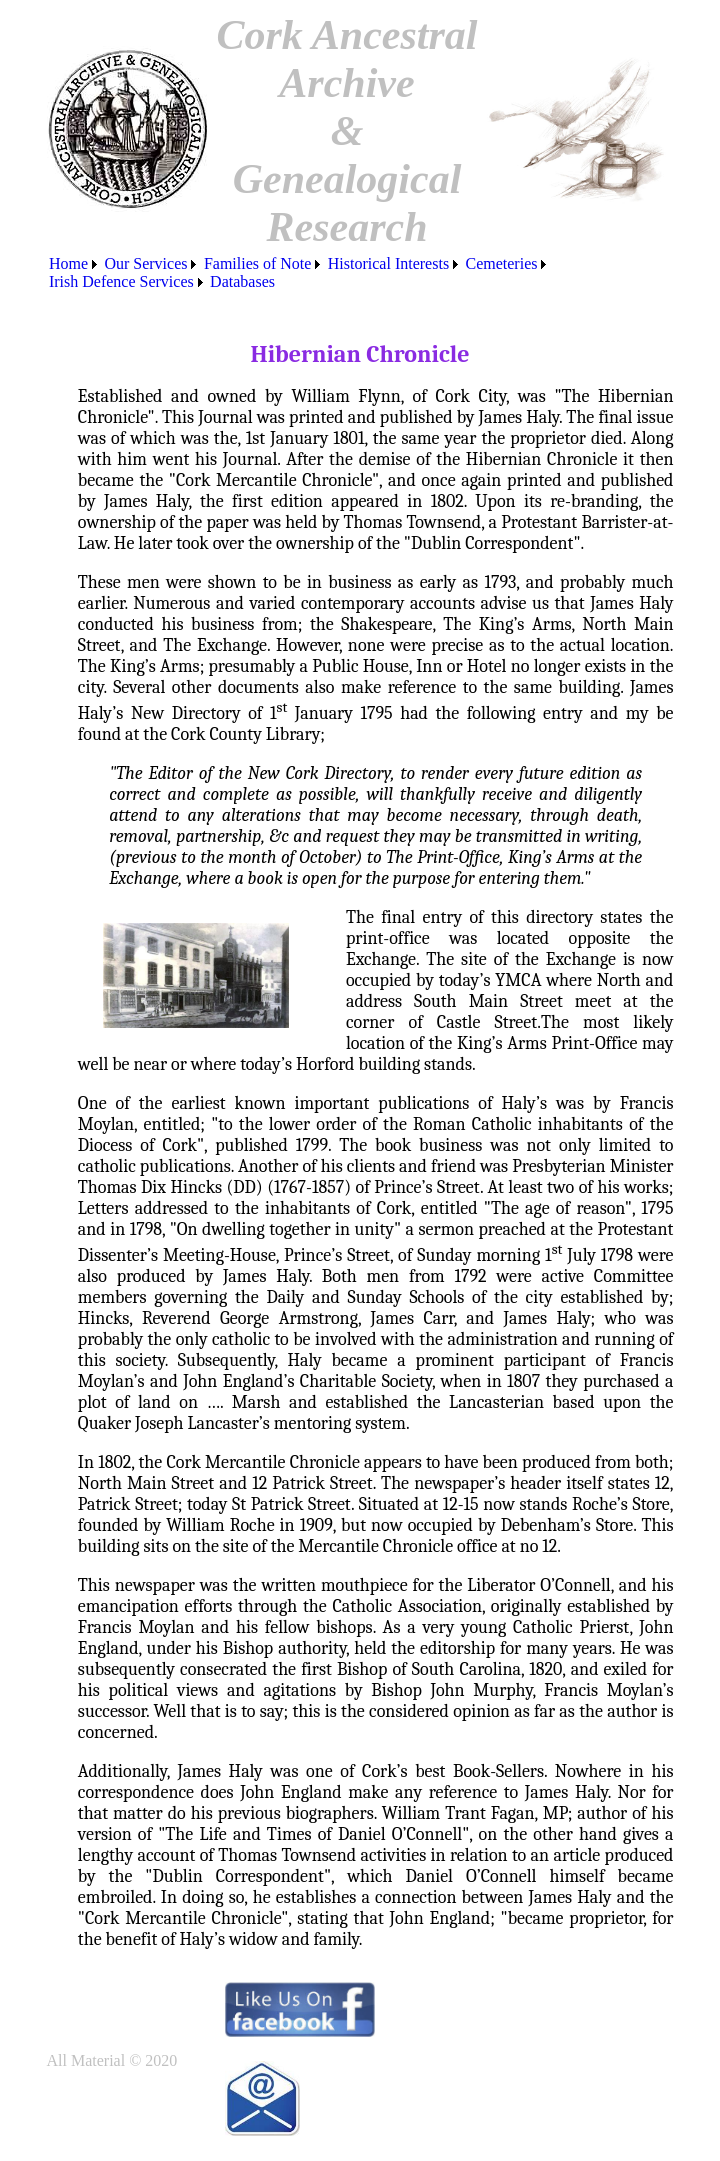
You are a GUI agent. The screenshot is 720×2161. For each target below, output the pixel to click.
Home (68, 263)
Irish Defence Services (121, 281)
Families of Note (258, 263)
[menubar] (360, 273)
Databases (242, 281)
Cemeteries (502, 263)
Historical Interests (388, 263)
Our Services (145, 263)
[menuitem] (75, 264)
